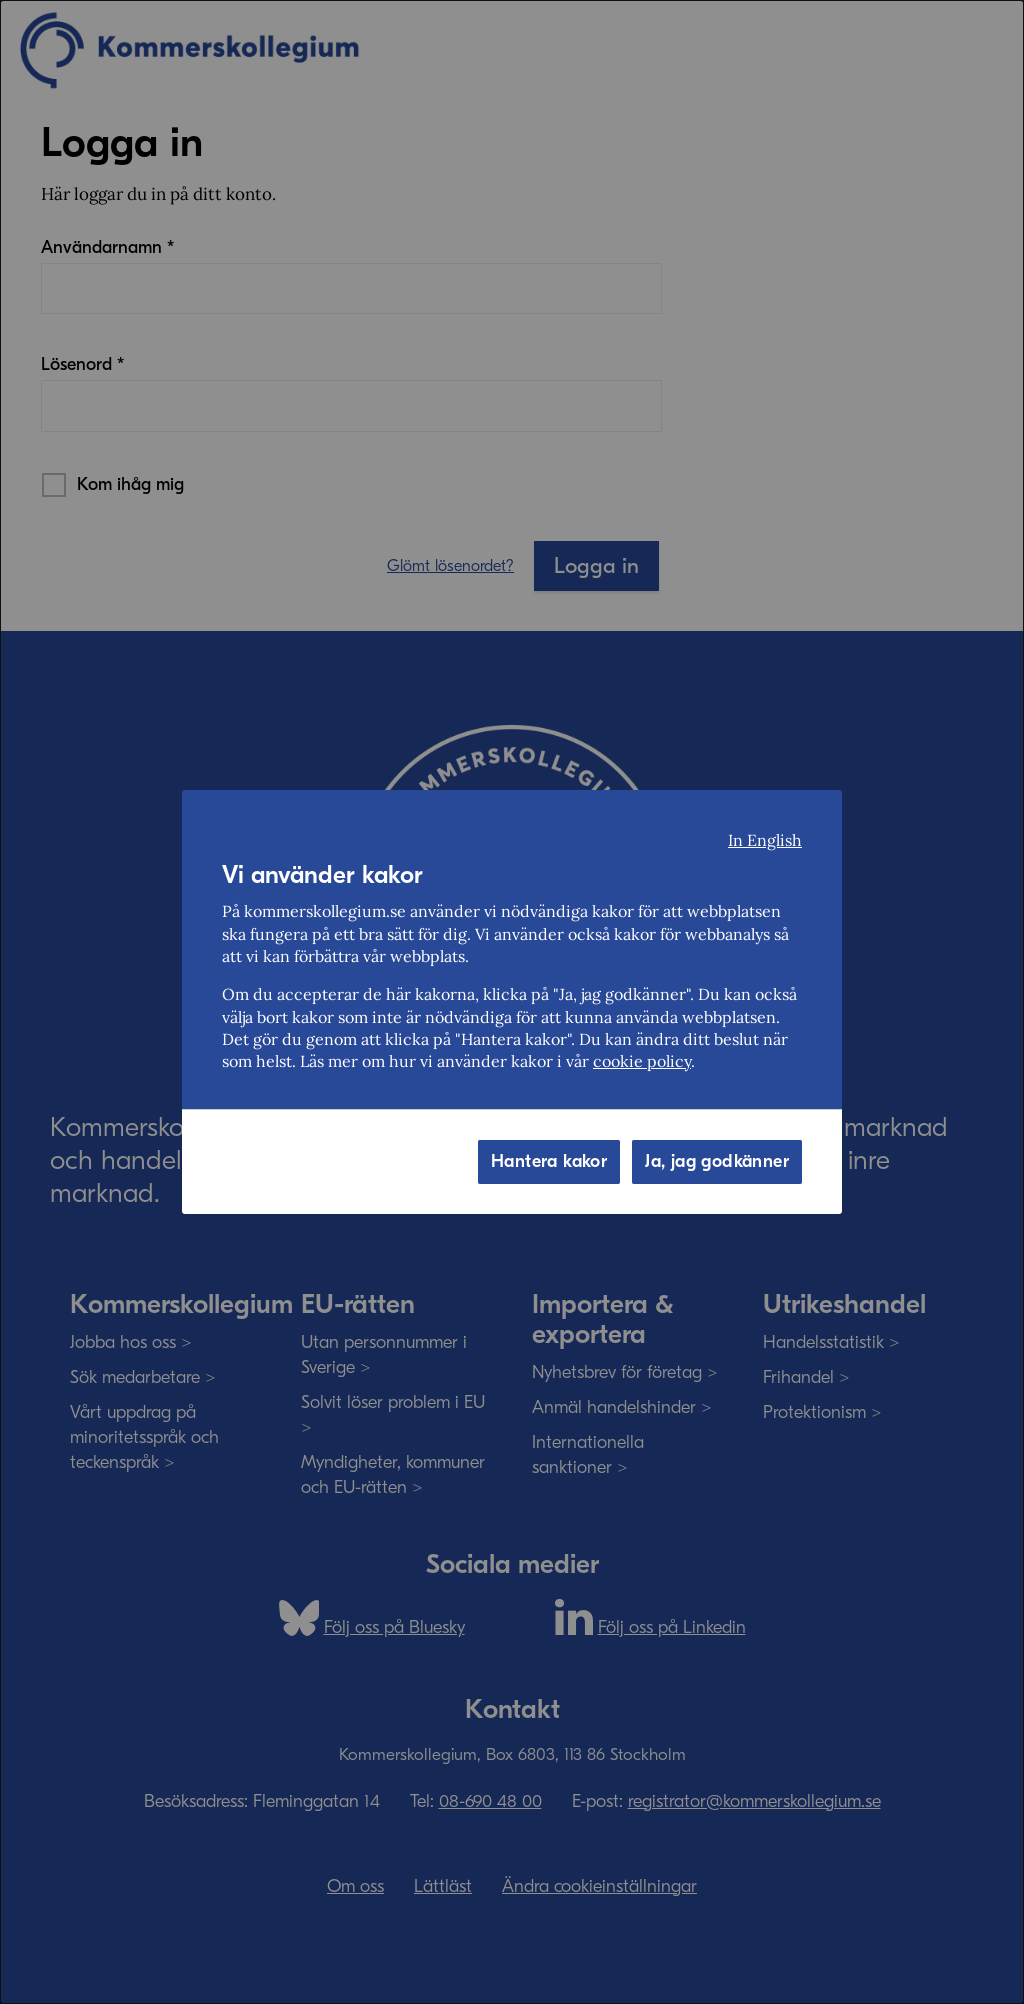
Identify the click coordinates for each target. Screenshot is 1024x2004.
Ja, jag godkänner (717, 1161)
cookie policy (642, 1061)
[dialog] (512, 1002)
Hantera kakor (549, 1161)
